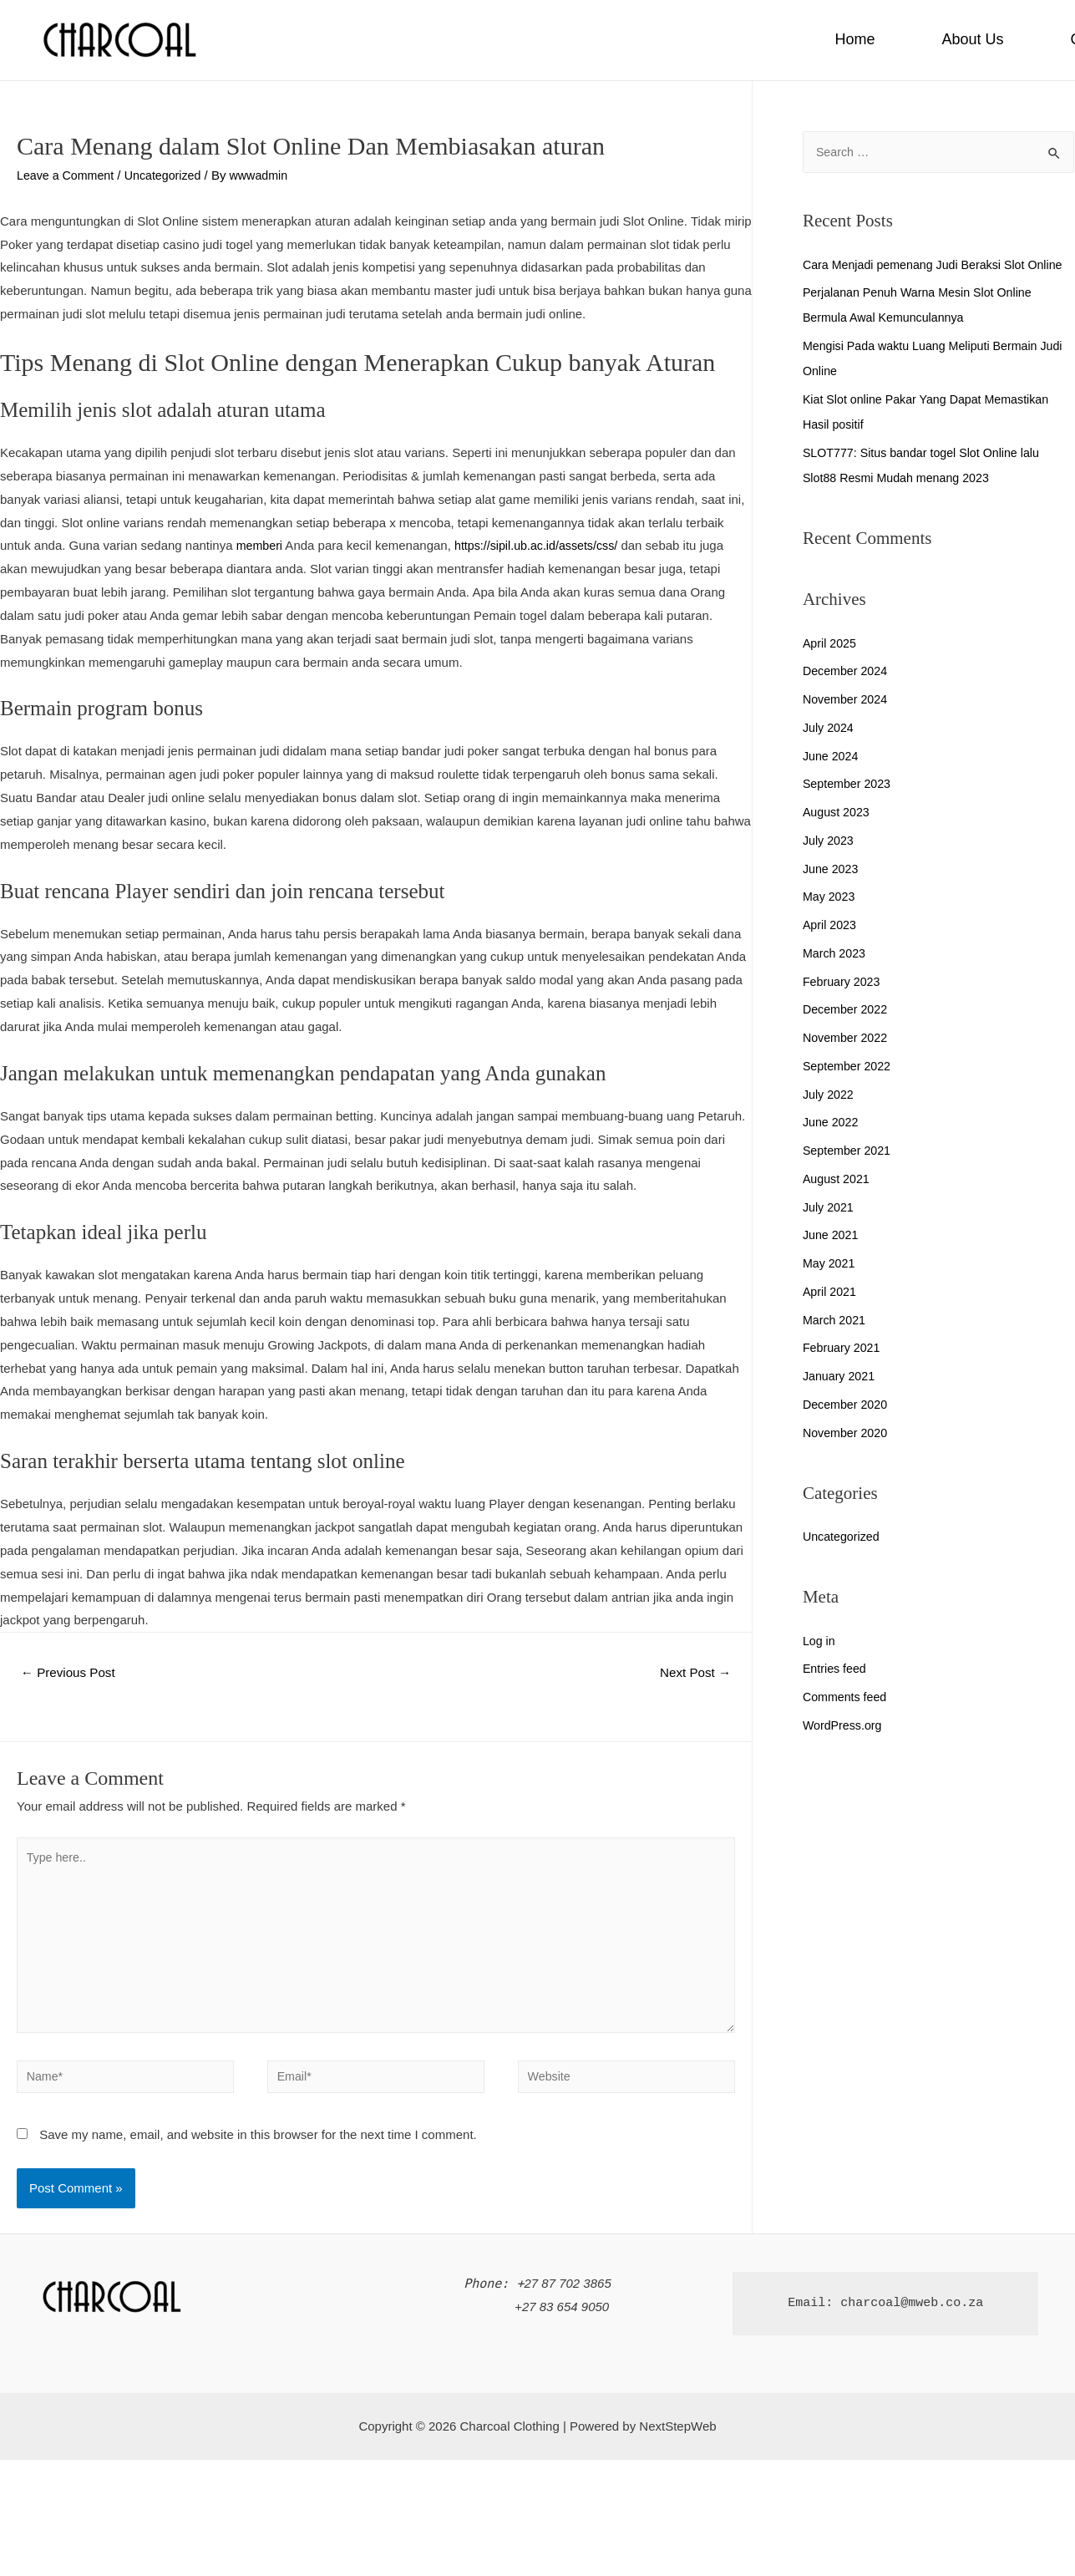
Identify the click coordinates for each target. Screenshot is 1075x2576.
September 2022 (849, 1092)
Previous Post (71, 1673)
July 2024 (829, 753)
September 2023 (849, 809)
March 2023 (836, 979)
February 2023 (844, 1007)
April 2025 (831, 669)
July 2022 (829, 1120)
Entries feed (836, 1694)
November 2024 (847, 725)
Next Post (692, 1673)
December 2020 (847, 1430)
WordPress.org (844, 1751)
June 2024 (832, 782)
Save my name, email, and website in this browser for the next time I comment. (258, 2149)
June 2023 (832, 894)
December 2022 (847, 1035)
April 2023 (831, 950)
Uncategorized (169, 175)
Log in (820, 1666)
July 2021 (829, 1233)
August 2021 (838, 1204)
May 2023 (830, 922)
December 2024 (847, 696)
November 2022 (847, 1063)
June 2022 (832, 1148)
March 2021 (836, 1346)
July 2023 (829, 866)
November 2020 (847, 1458)
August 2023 (838, 838)
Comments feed (847, 1722)
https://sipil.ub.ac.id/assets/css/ (543, 545)
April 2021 (831, 1317)
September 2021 (849, 1176)
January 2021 (841, 1402)
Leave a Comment (68, 175)
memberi (260, 545)
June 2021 (832, 1260)
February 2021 (844, 1373)
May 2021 (830, 1289)
